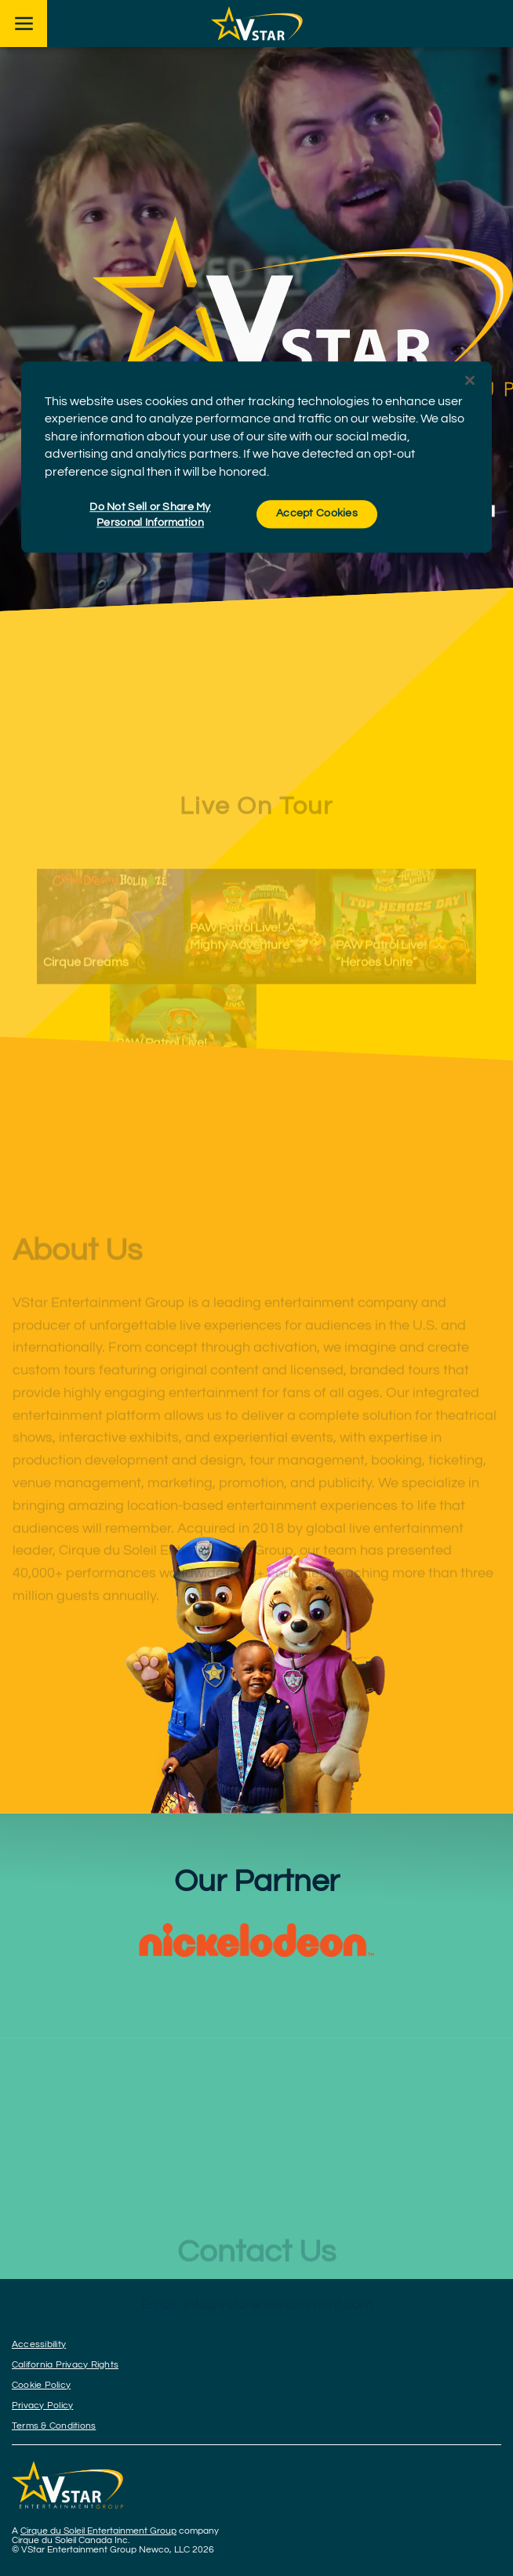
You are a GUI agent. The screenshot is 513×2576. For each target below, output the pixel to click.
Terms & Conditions (54, 2426)
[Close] (470, 380)
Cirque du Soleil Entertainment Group (98, 2531)
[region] (256, 457)
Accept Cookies (317, 513)
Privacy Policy (42, 2405)
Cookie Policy (41, 2385)
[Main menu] (23, 23)
